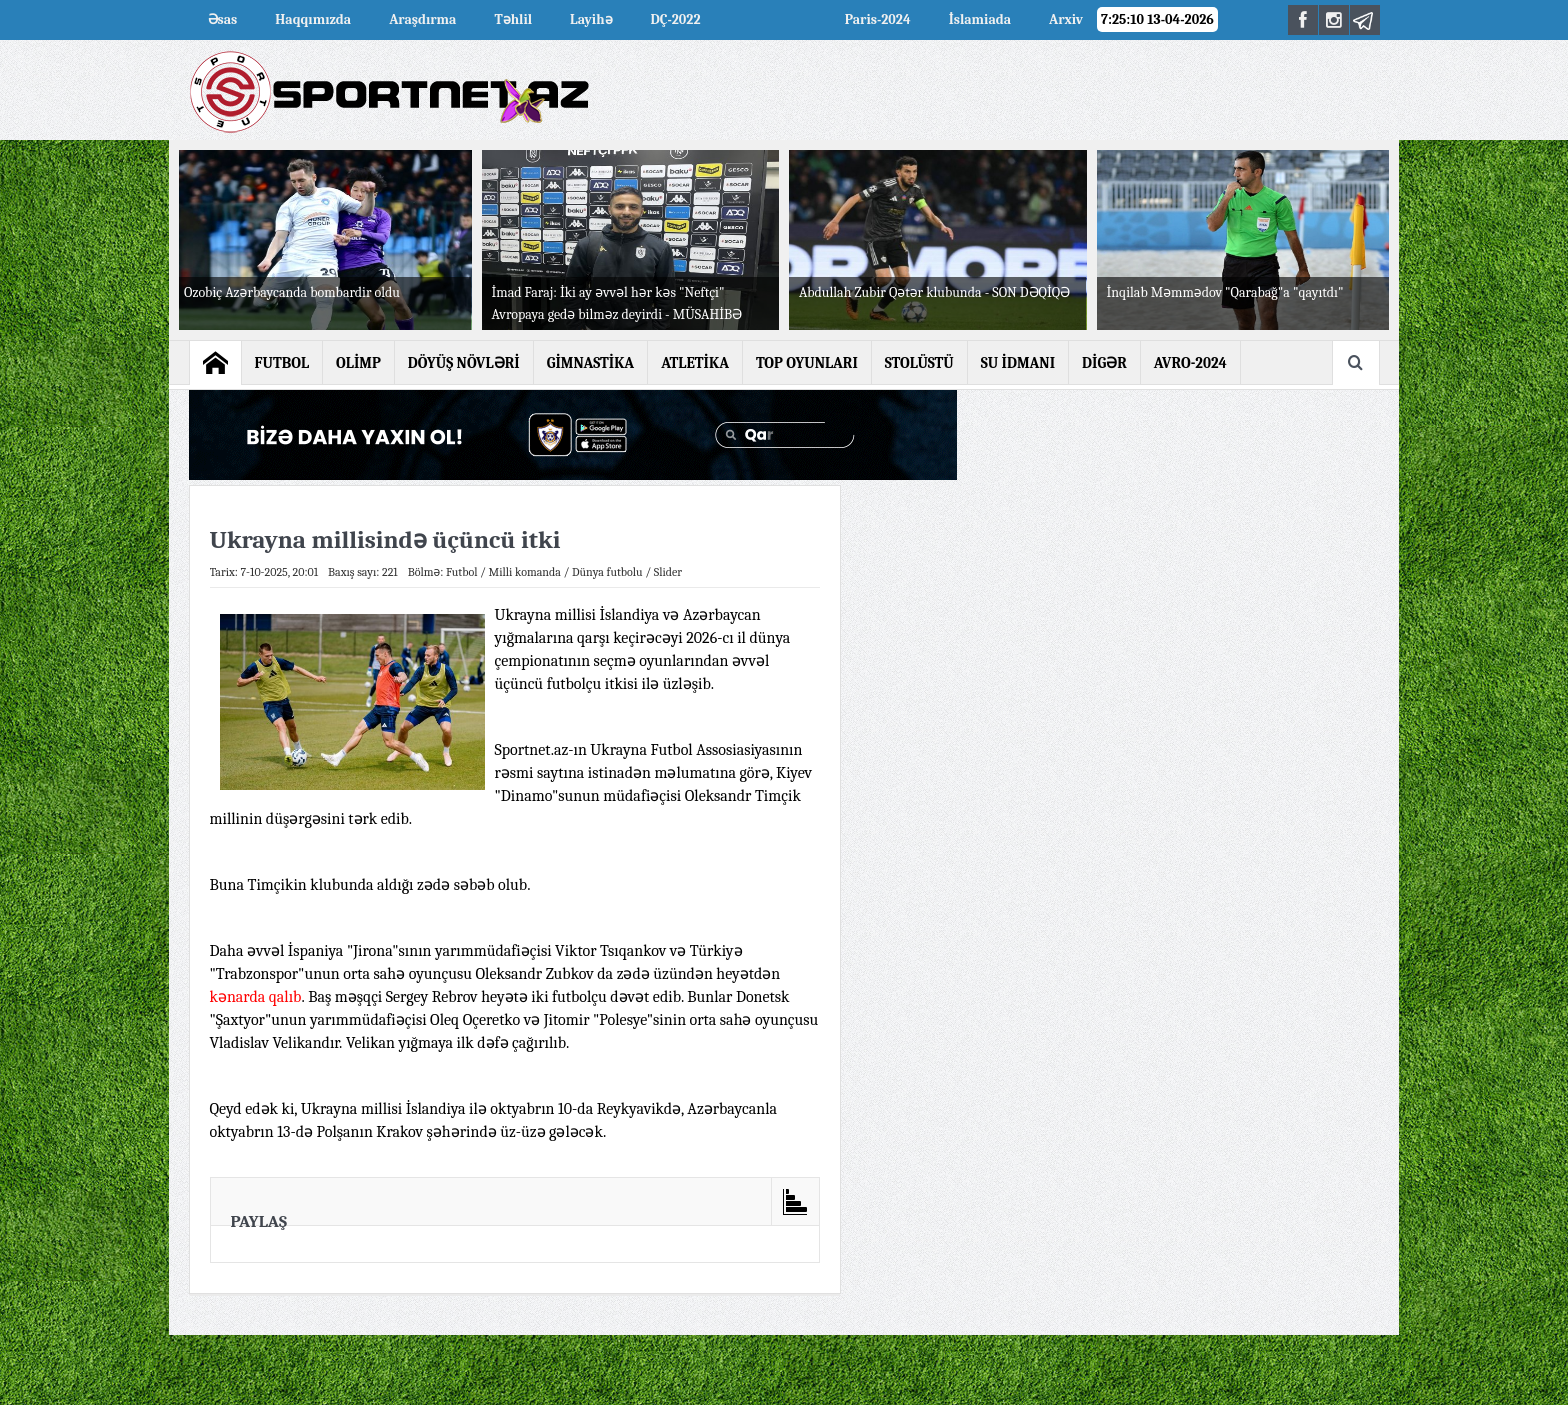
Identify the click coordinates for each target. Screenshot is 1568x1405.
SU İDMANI (1018, 363)
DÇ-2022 (676, 19)
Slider (668, 572)
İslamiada (980, 19)
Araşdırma (422, 19)
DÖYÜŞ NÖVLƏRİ (464, 363)
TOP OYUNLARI (807, 363)
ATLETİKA (695, 363)
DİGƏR (1104, 363)
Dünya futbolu (607, 572)
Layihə (591, 19)
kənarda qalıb (256, 997)
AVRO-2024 (773, 19)
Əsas (223, 19)
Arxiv (1066, 19)
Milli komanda (525, 572)
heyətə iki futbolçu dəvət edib (581, 997)
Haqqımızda (313, 19)
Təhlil (513, 19)
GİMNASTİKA (591, 363)
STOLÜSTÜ (919, 363)
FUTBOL (282, 363)
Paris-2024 (878, 19)
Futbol (462, 572)
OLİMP (358, 363)
